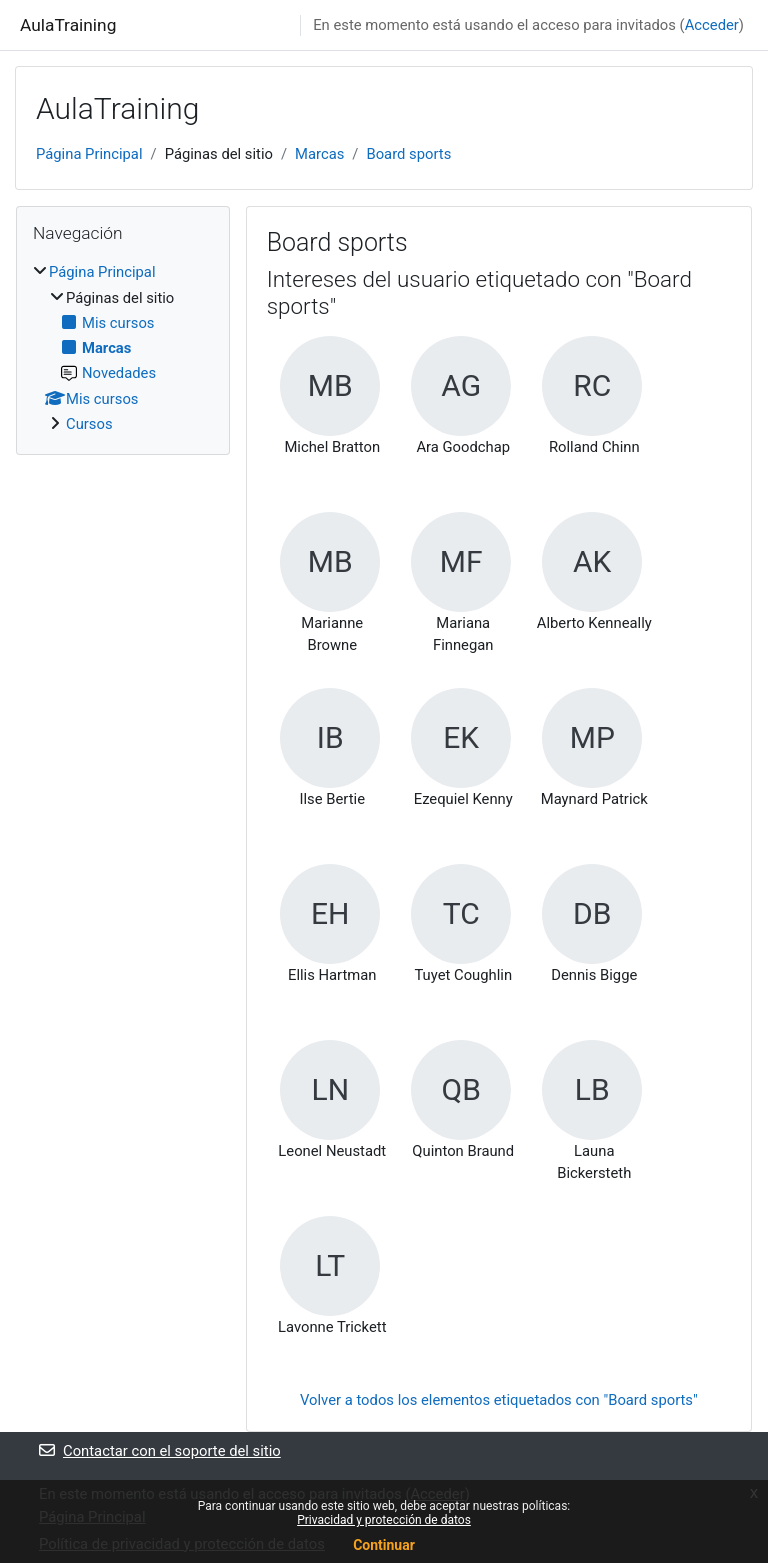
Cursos (89, 424)
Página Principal (89, 154)
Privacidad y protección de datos (384, 1520)
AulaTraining (68, 25)
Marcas (319, 154)
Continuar (384, 1545)
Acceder (712, 25)
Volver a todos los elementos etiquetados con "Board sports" (499, 1400)
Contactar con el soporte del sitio (160, 1451)
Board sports (408, 154)
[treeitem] (123, 348)
